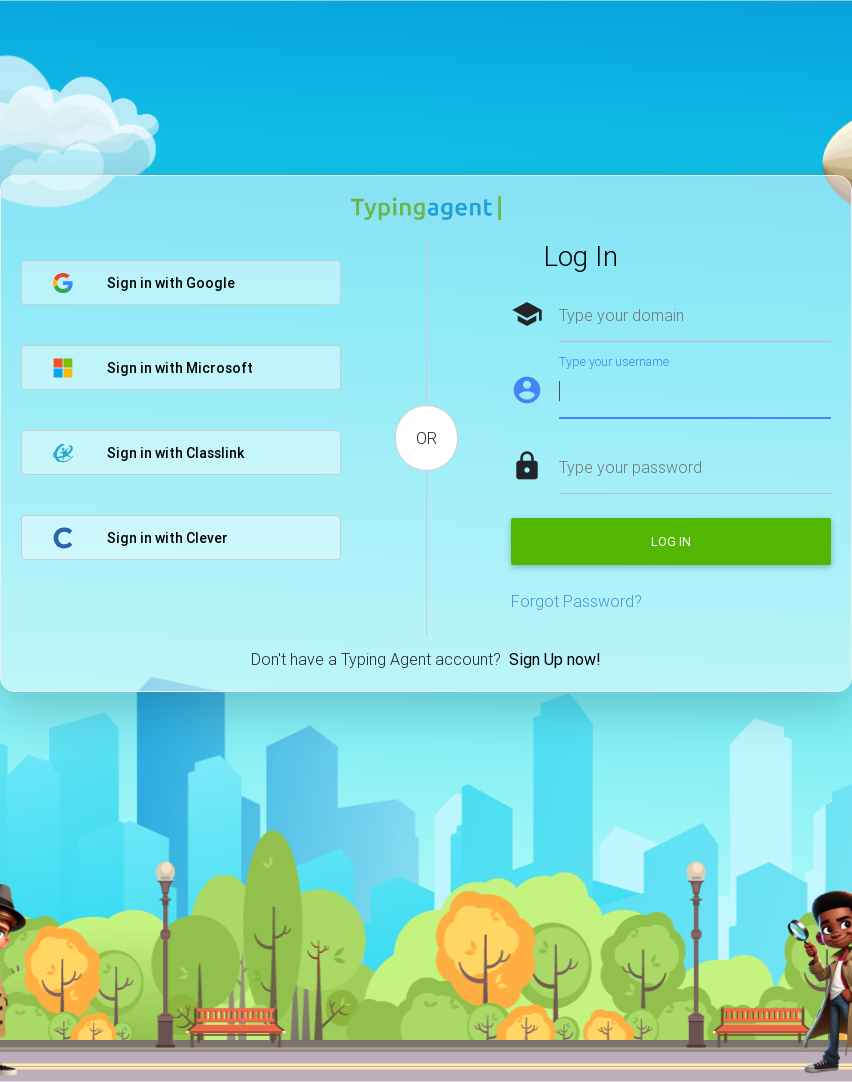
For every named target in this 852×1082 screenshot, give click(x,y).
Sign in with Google (143, 283)
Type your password (630, 467)
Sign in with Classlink (148, 453)
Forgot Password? (576, 601)
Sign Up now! (555, 659)
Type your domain (621, 315)
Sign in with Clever (140, 538)
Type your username (614, 361)
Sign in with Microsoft (152, 368)
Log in (671, 541)
